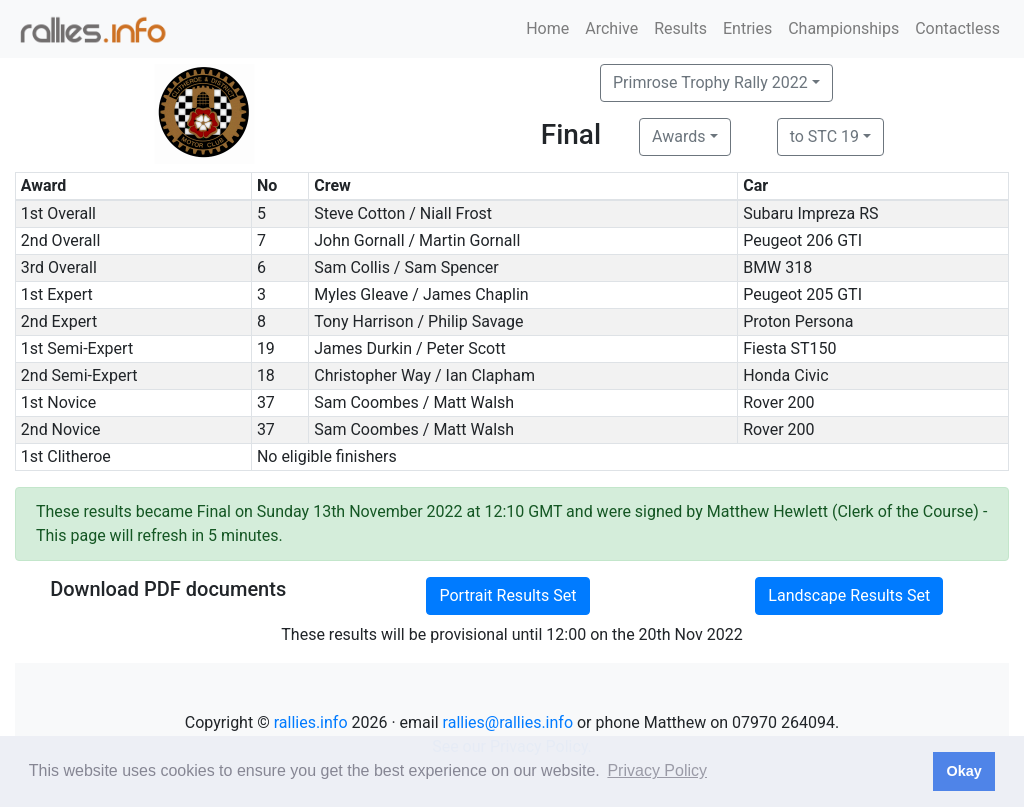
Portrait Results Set (507, 595)
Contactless (957, 28)
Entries (747, 28)
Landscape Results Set (849, 595)
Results (680, 28)
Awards (678, 136)
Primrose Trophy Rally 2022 (710, 82)
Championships (843, 28)
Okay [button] (963, 771)
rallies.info (311, 722)
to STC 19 (824, 136)
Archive (611, 28)
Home (547, 28)
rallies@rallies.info (508, 722)
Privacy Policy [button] (657, 770)
